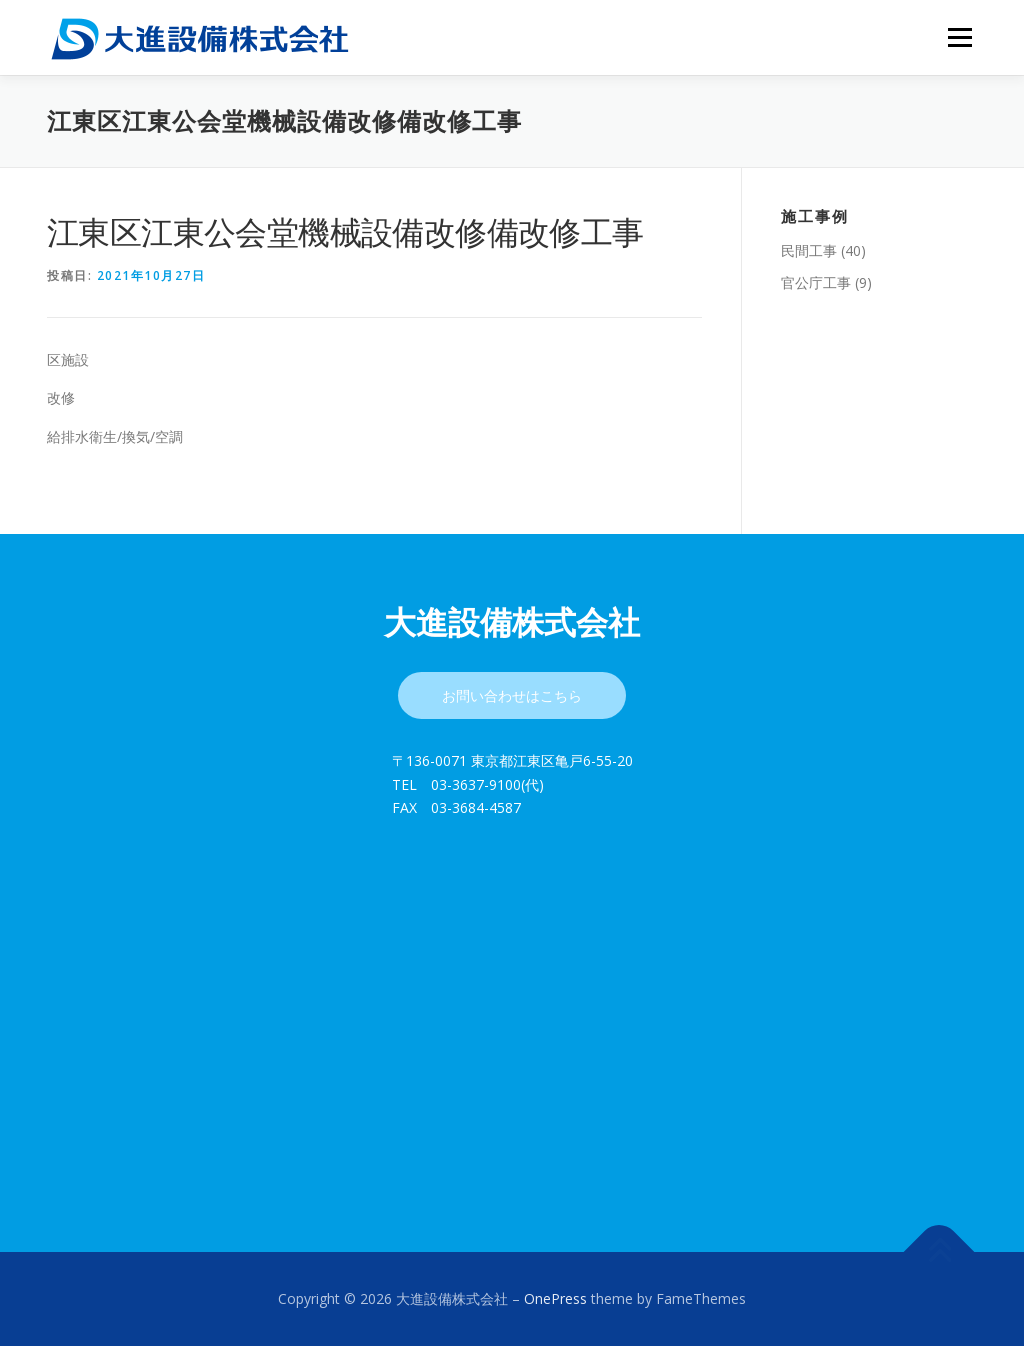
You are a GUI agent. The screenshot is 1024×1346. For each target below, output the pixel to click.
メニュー (959, 37)
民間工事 (809, 250)
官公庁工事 (816, 282)
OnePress (555, 1298)
